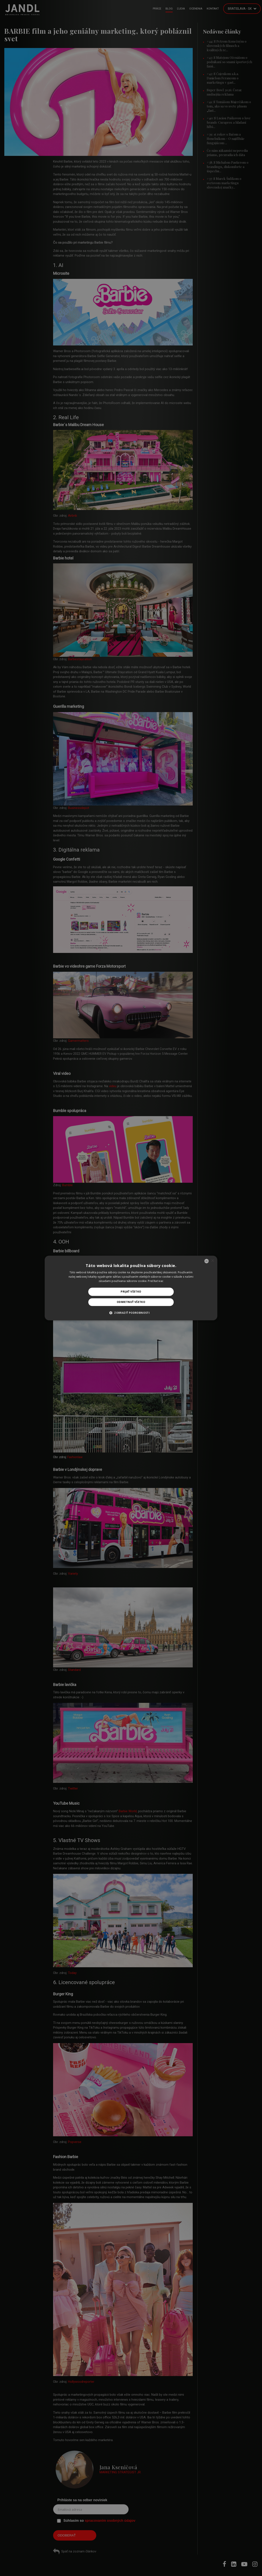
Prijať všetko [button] (131, 1291)
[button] (131, 1313)
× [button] (212, 1260)
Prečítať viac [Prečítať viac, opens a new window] (155, 1281)
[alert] (131, 1288)
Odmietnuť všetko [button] (131, 1302)
